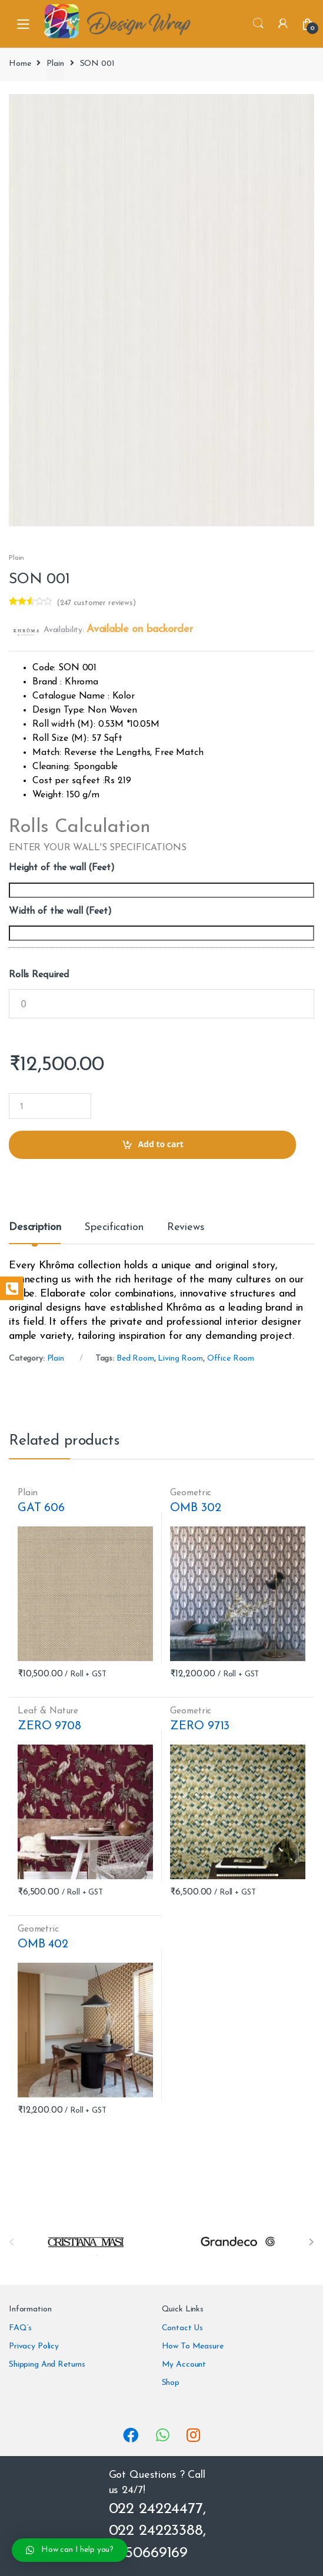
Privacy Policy (34, 2346)
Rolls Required (39, 975)
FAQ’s (20, 2328)
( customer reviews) (96, 603)
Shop (170, 2382)
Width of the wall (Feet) (60, 911)
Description (35, 1227)
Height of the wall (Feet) (62, 868)
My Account (184, 2364)
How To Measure (193, 2346)
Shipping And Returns (47, 2364)
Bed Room (135, 1358)
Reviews (186, 1227)
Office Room (230, 1358)
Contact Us (183, 2328)
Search (258, 23)
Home (20, 63)
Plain (55, 63)
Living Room (180, 1358)
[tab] (35, 1232)
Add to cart (161, 1144)
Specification (113, 1227)
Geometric (190, 1493)
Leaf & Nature (48, 1711)
